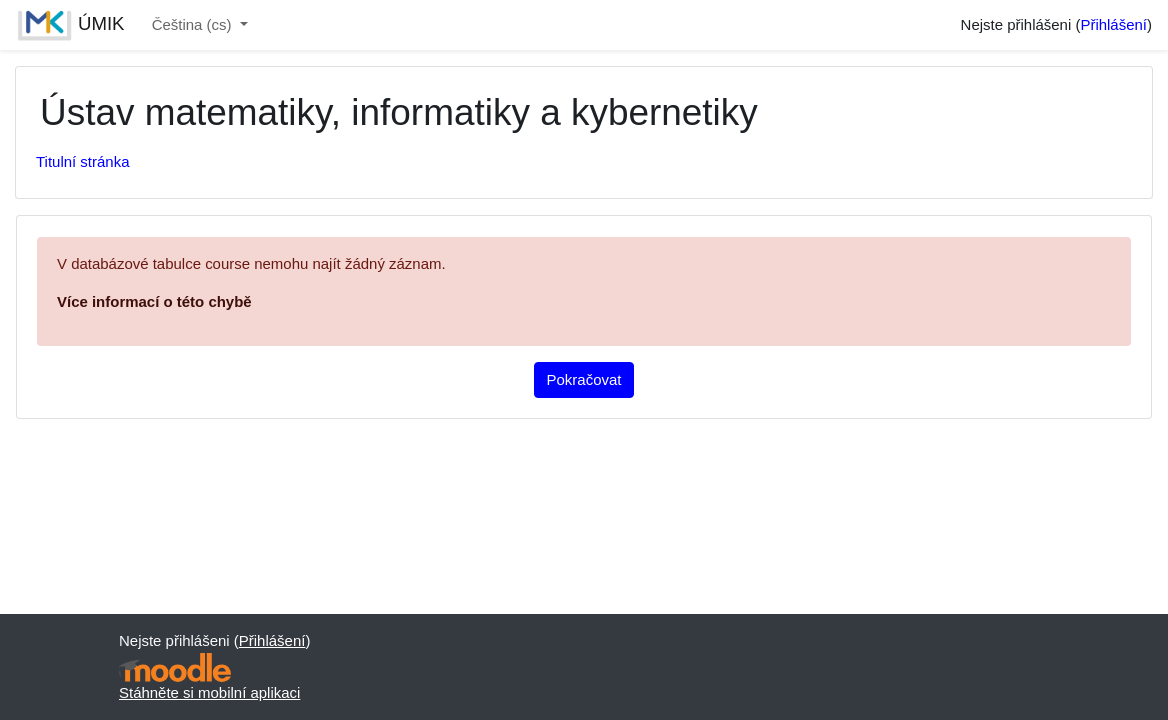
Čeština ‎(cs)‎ (194, 24)
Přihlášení (1113, 24)
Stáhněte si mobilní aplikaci (209, 692)
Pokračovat (584, 379)
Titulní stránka (82, 161)
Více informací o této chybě (154, 301)
